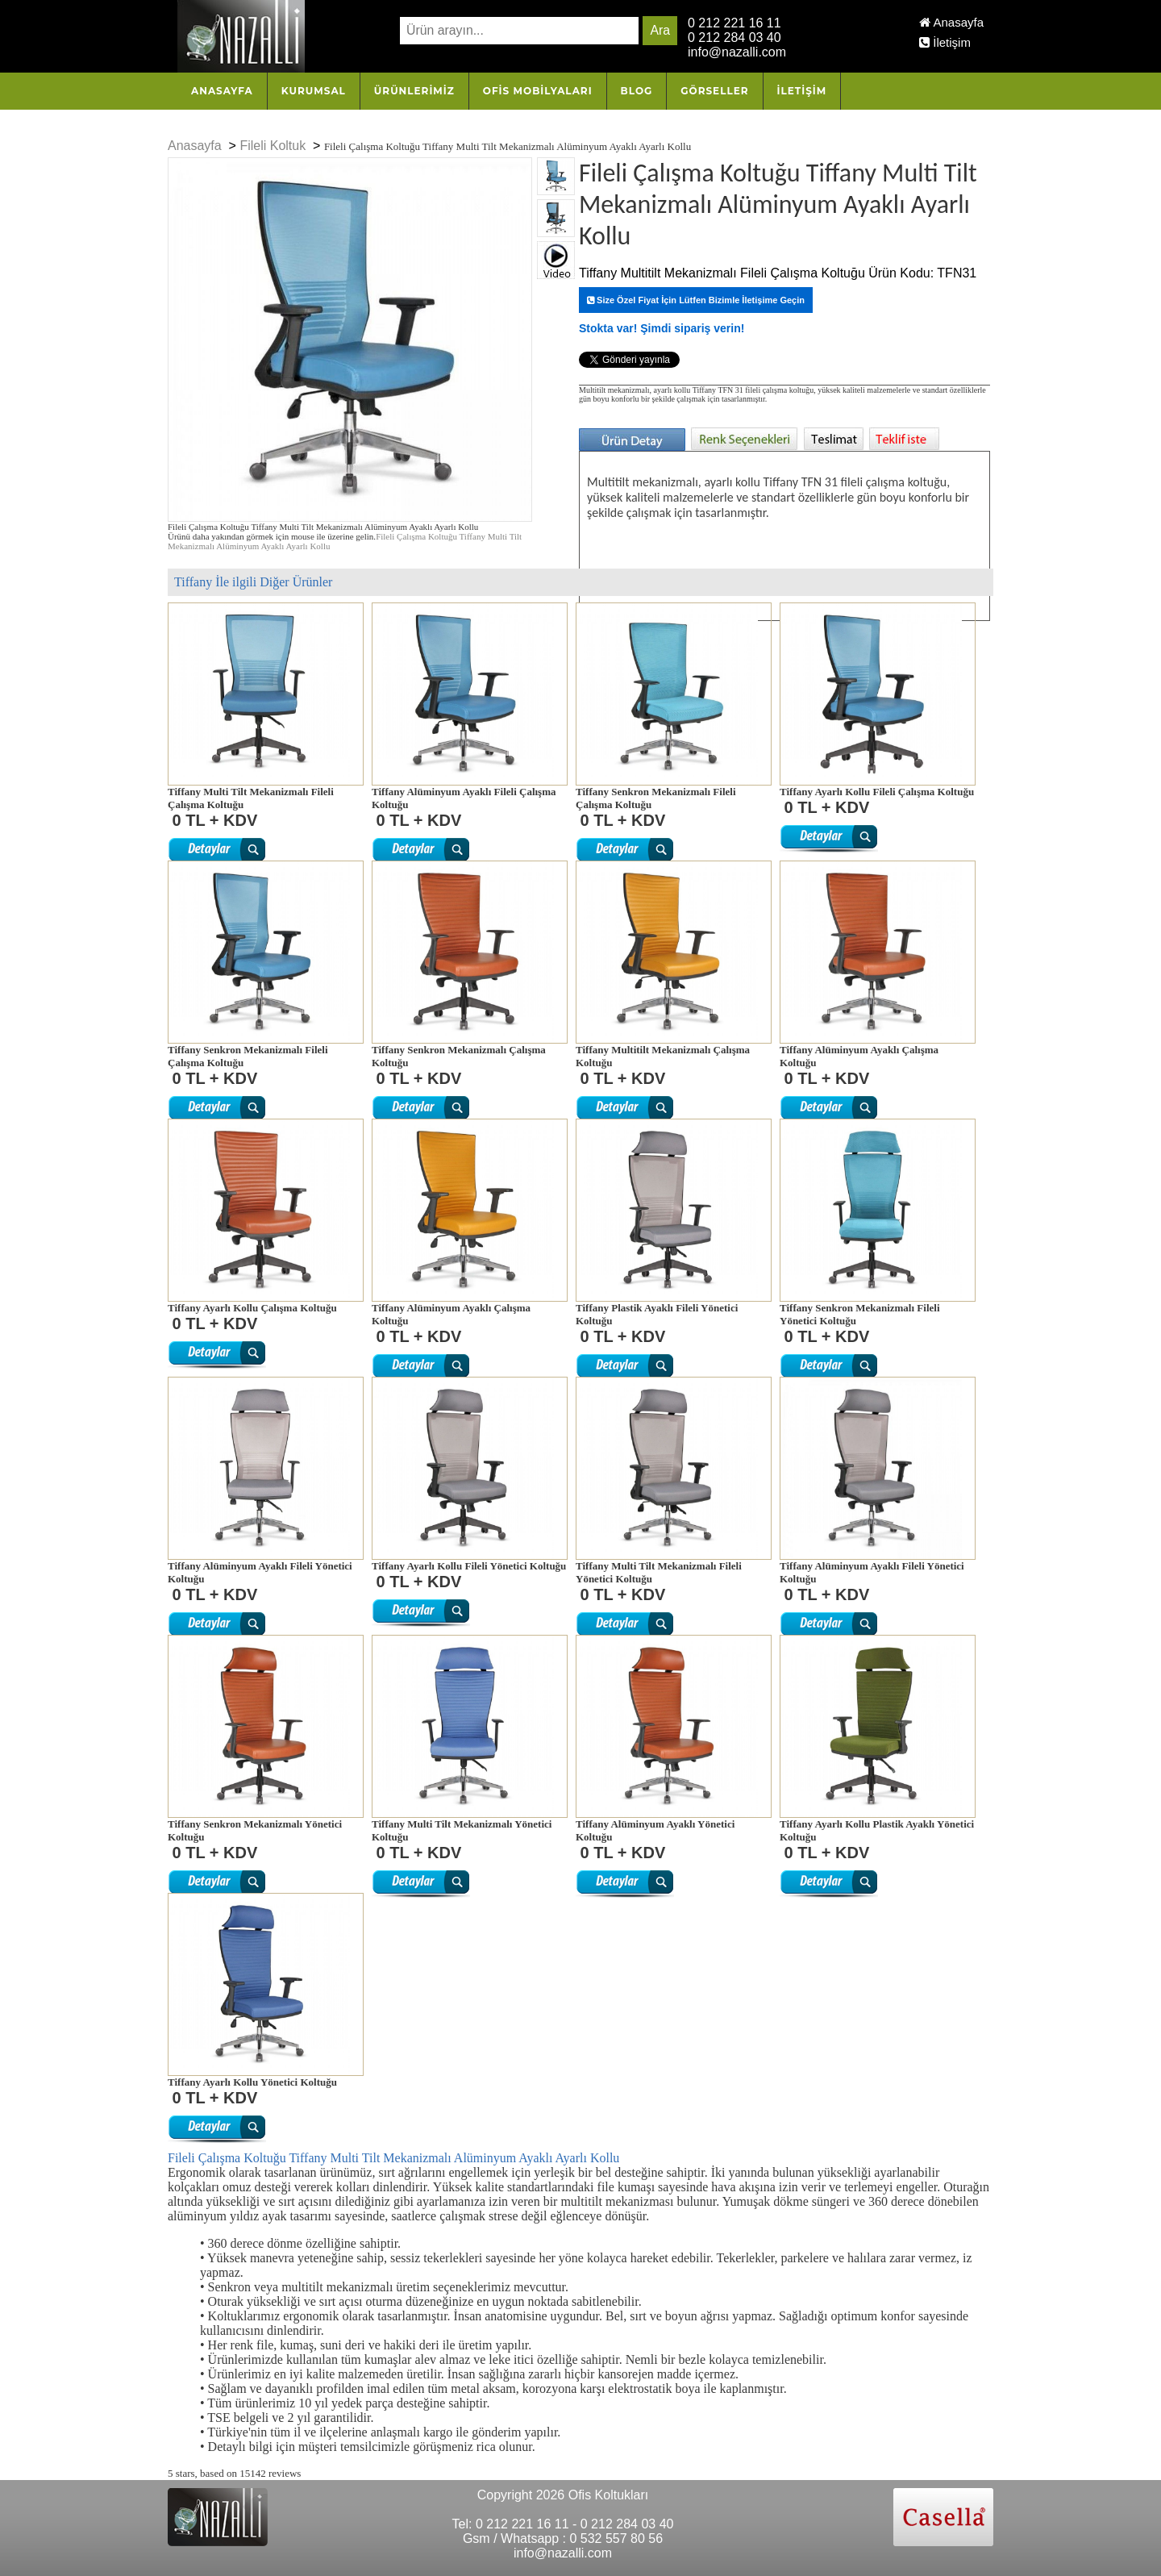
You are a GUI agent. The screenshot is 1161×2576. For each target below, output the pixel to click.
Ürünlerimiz (414, 91)
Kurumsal (313, 91)
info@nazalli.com (737, 52)
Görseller (714, 91)
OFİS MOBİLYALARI (538, 91)
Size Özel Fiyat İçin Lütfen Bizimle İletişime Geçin (696, 300)
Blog (637, 91)
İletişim (945, 42)
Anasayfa (951, 22)
